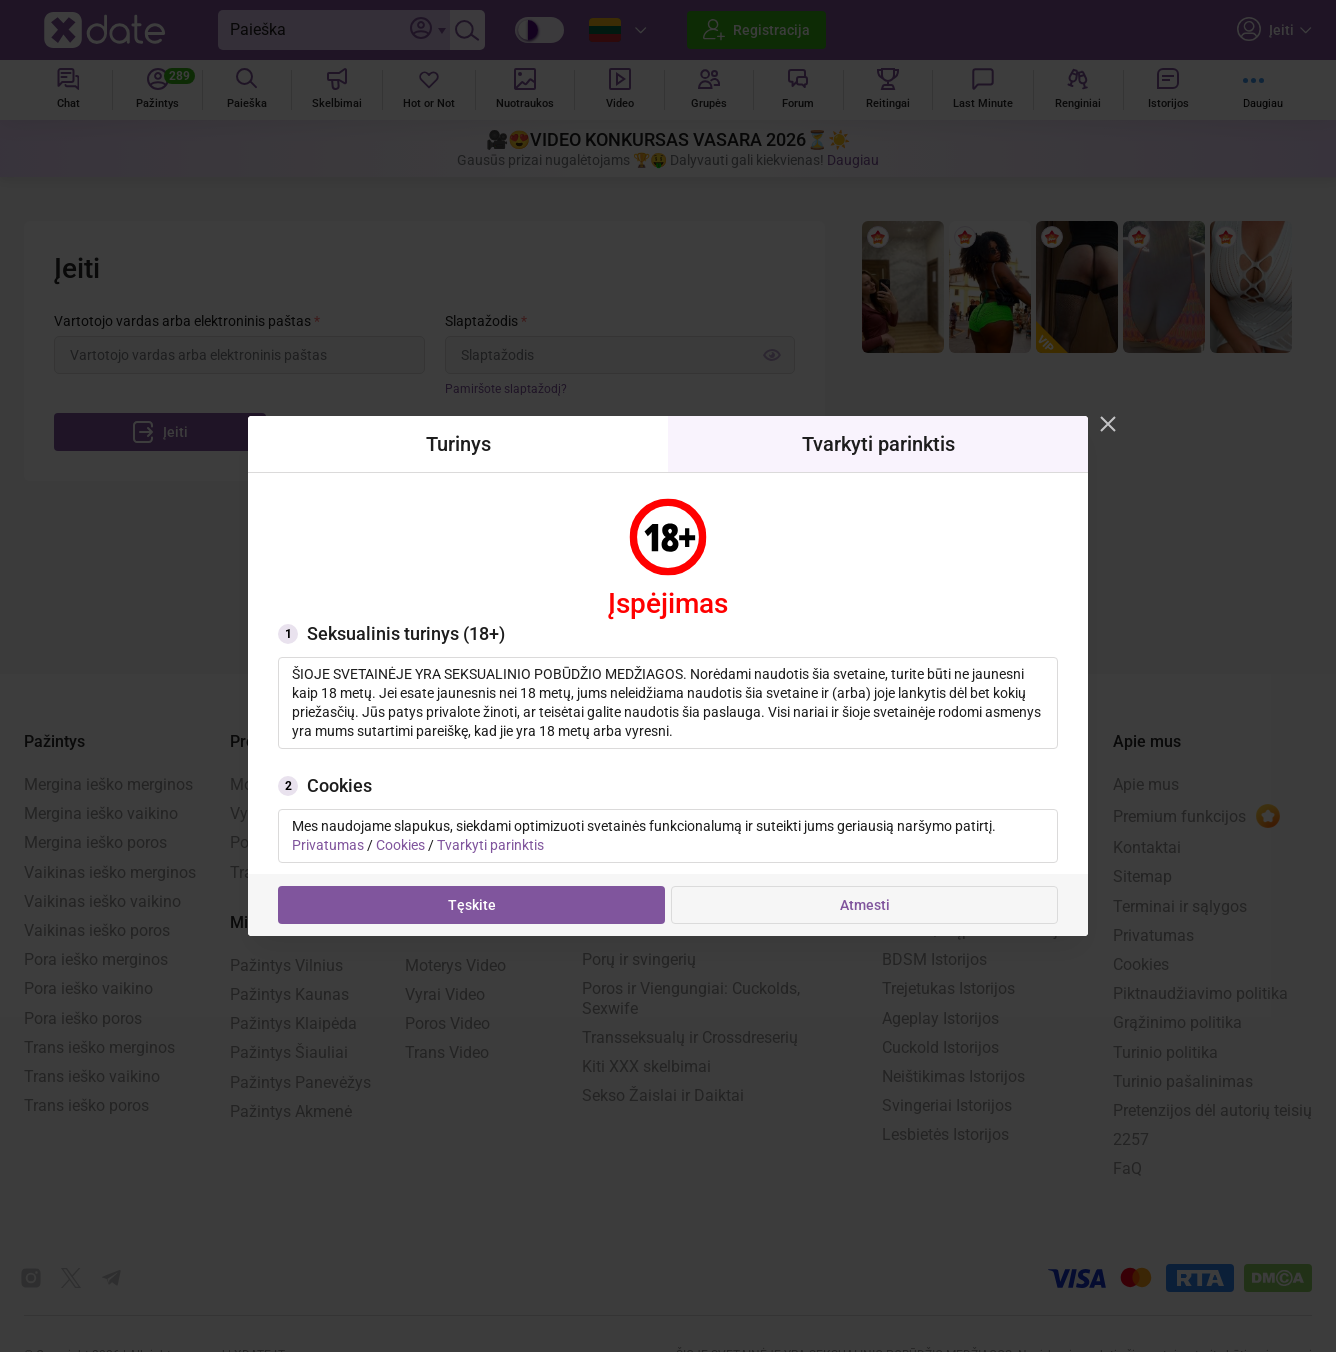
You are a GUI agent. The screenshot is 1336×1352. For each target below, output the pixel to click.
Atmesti (865, 905)
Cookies (400, 845)
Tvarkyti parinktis (490, 845)
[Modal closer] (1108, 424)
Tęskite (472, 905)
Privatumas (328, 845)
